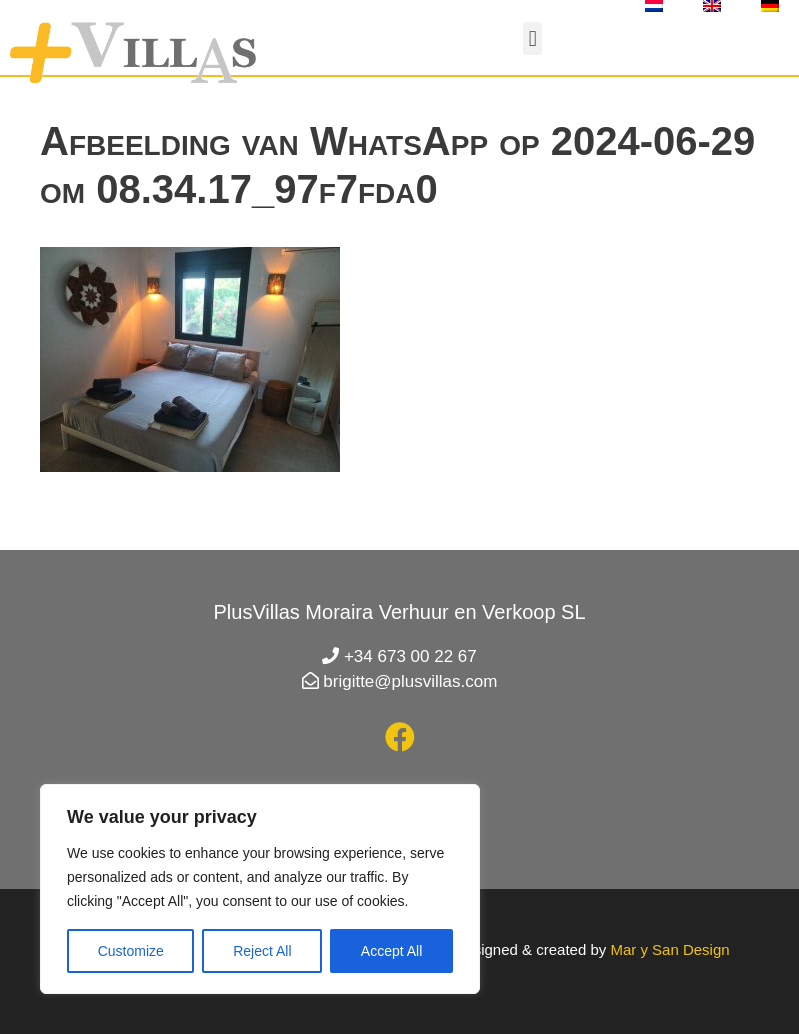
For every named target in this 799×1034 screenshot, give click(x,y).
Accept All (391, 951)
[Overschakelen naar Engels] (712, 6)
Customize (131, 951)
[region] (260, 889)
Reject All (262, 951)
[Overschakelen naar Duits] (770, 6)
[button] (532, 38)
